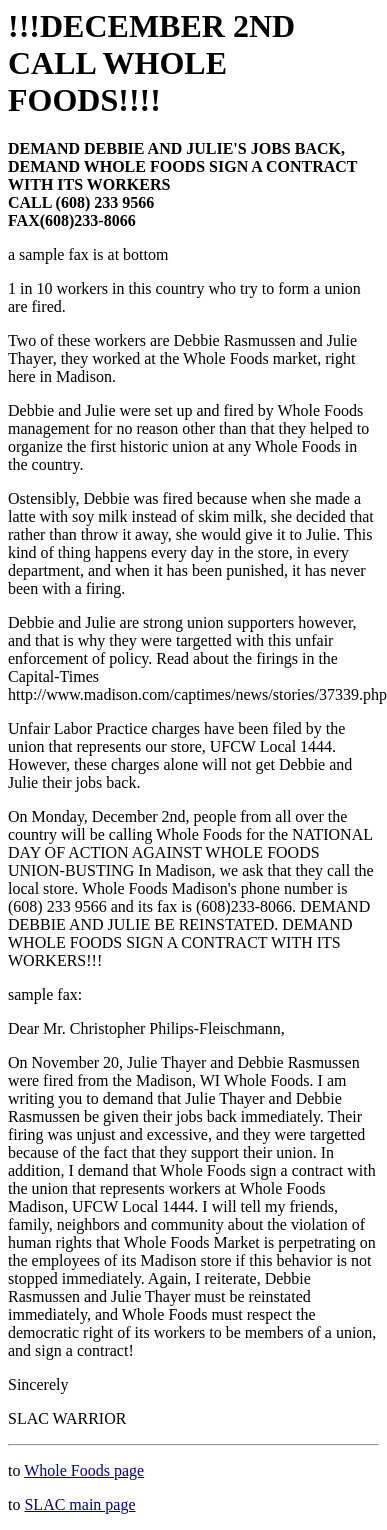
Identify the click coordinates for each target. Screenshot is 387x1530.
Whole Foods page (84, 1470)
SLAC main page (79, 1504)
